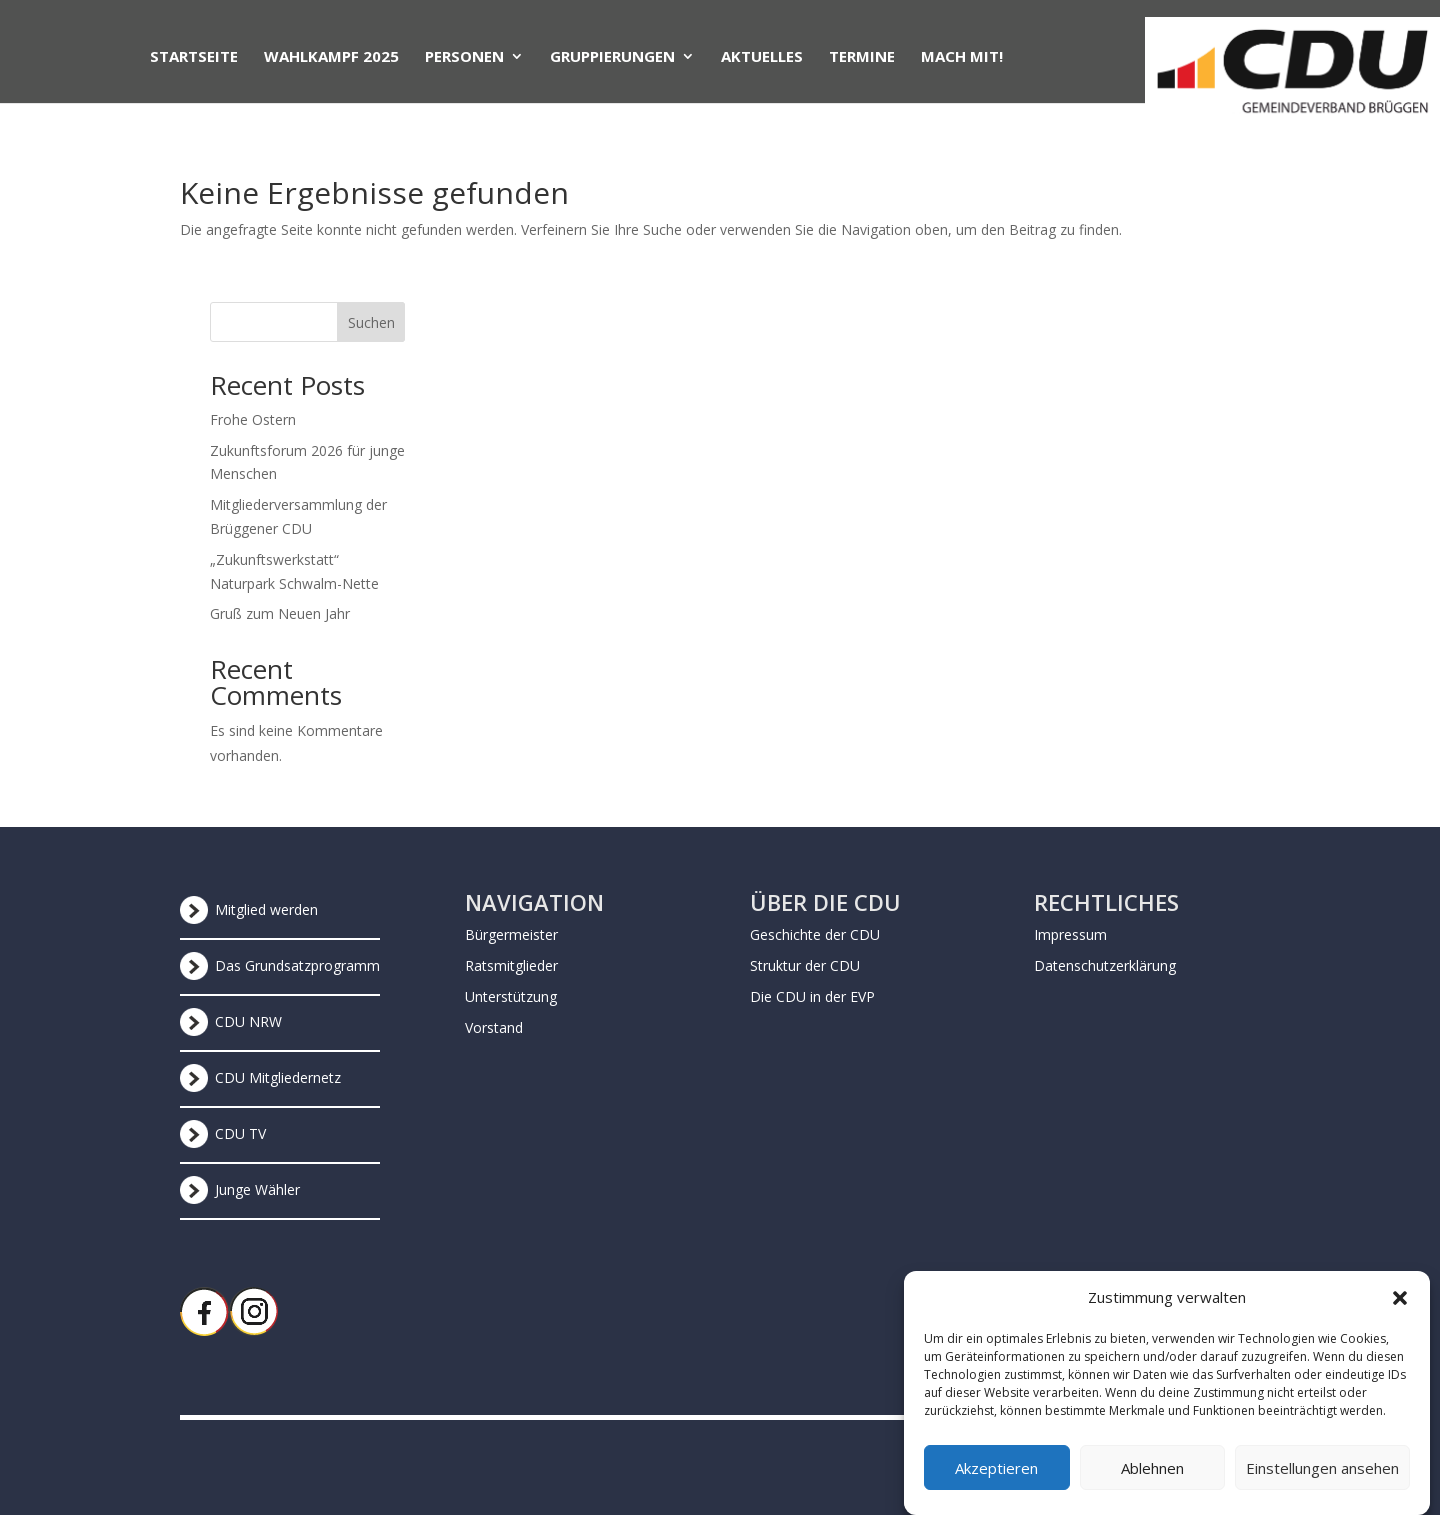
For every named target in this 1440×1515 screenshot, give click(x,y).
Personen (464, 57)
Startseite (194, 57)
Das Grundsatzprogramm (297, 965)
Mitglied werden (266, 909)
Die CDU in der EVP (812, 996)
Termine (862, 57)
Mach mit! (962, 57)
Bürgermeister (511, 934)
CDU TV (240, 1133)
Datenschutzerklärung (1105, 965)
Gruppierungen (612, 57)
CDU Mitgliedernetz (278, 1077)
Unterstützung (511, 996)
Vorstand (494, 1027)
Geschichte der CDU (815, 934)
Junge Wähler (257, 1189)
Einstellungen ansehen (1322, 1483)
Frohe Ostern (253, 419)
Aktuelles (762, 57)
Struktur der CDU (805, 965)
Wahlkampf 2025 (331, 57)
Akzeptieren (996, 1483)
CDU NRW (248, 1021)
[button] (1400, 1313)
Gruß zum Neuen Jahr (280, 613)
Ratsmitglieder (511, 965)
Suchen (371, 322)
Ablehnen (1152, 1483)
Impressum (1070, 934)
